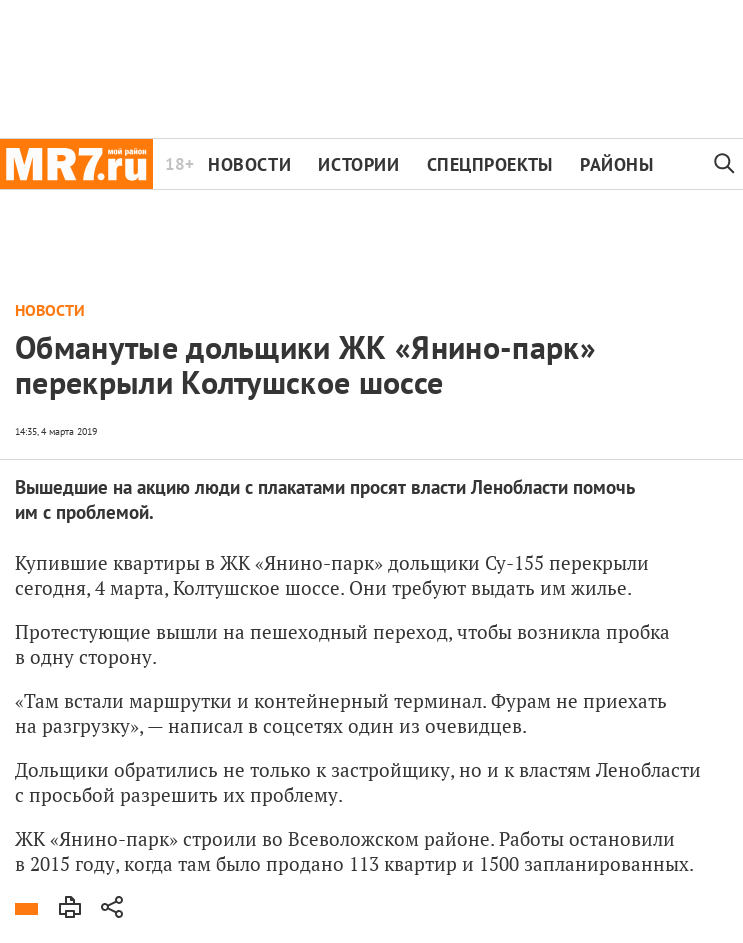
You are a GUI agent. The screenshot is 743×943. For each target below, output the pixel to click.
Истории (358, 164)
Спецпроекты (490, 164)
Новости (249, 164)
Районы (616, 164)
